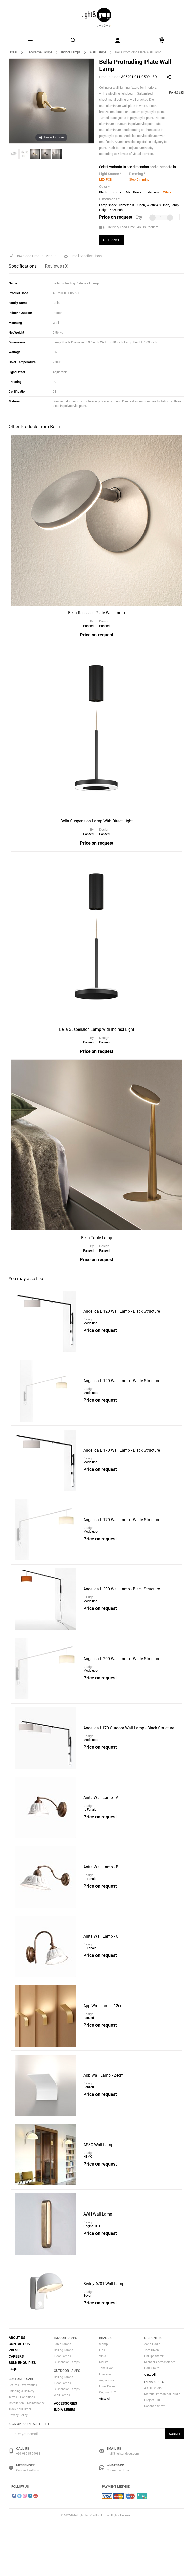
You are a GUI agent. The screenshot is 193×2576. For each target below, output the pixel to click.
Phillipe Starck (154, 2410)
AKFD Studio (153, 2442)
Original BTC (107, 2446)
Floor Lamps (62, 2410)
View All (104, 2452)
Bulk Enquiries (22, 2416)
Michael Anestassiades (159, 2416)
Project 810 (152, 2454)
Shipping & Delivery (21, 2445)
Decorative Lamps (39, 52)
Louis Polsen (107, 2440)
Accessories (65, 2457)
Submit (175, 2487)
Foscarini (105, 2428)
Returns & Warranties (23, 2439)
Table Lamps (62, 2398)
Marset (103, 2416)
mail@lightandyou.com (123, 2507)
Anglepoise (106, 2434)
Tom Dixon (106, 2422)
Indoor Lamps (71, 52)
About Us (17, 2391)
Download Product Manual (33, 256)
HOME (13, 52)
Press (14, 2404)
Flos (102, 2404)
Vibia (102, 2410)
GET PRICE (111, 240)
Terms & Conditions (22, 2451)
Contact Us (19, 2398)
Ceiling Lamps (63, 2404)
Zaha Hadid (152, 2398)
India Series (64, 2463)
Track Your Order (20, 2463)
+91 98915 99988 (28, 2507)
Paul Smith (151, 2422)
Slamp (103, 2398)
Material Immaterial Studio (162, 2448)
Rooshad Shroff (154, 2460)
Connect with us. (28, 2524)
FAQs (13, 2423)
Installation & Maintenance (27, 2457)
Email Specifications (82, 256)
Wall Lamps (97, 52)
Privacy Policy (18, 2469)
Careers (16, 2410)
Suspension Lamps (67, 2416)
